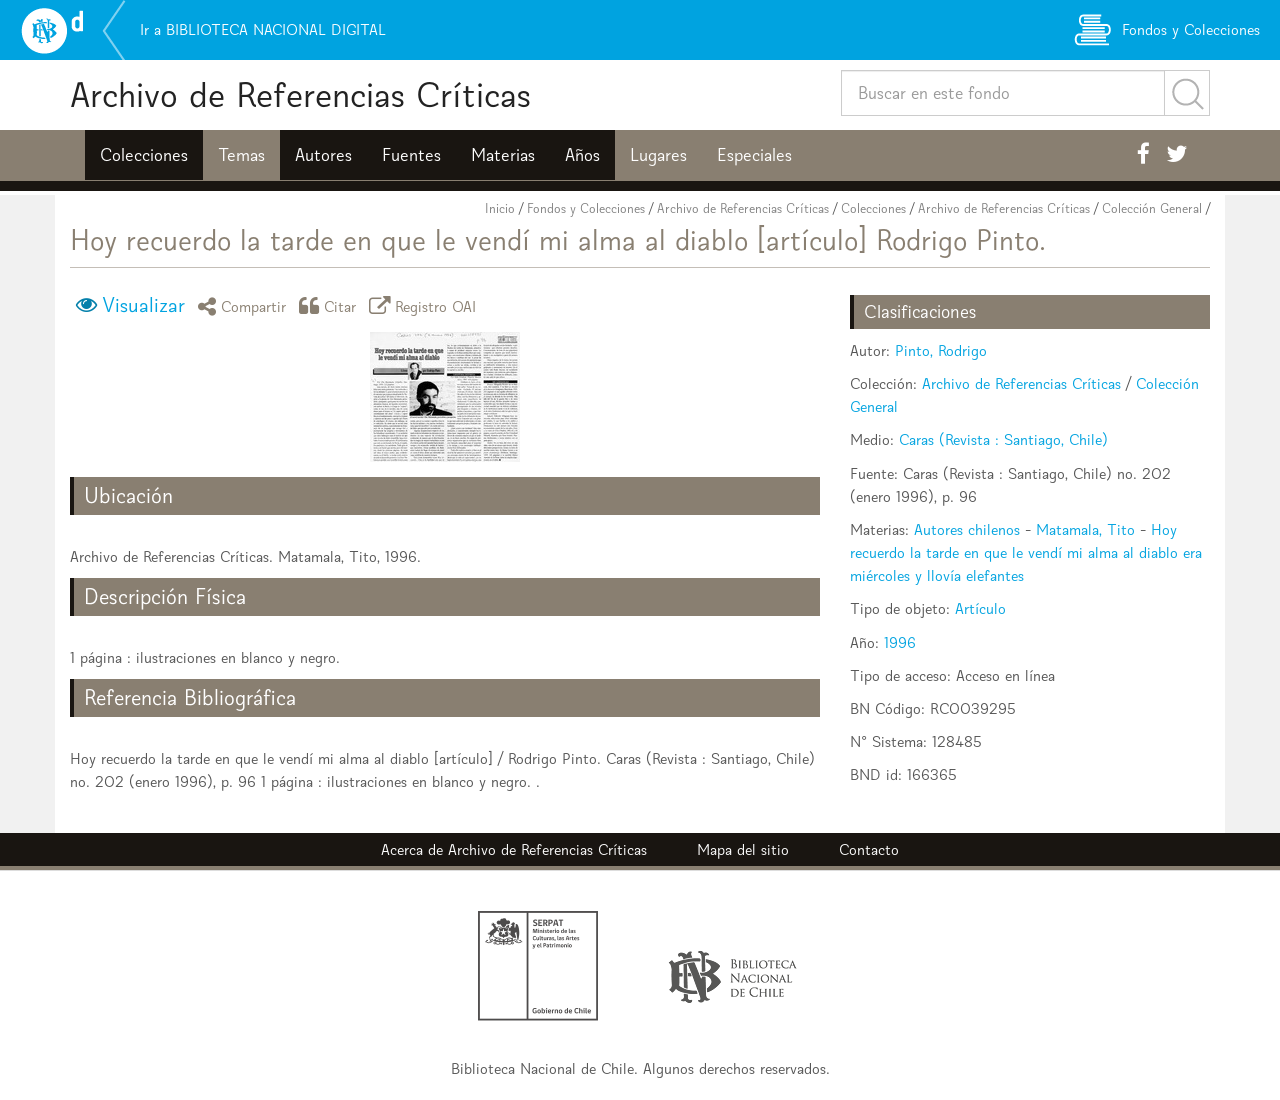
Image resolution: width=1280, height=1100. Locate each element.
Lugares (658, 155)
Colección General (1152, 208)
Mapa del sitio (743, 849)
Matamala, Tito (1085, 529)
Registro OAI (426, 305)
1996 (900, 642)
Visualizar (143, 305)
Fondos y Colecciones (586, 208)
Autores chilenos (967, 529)
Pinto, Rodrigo (941, 350)
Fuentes (411, 155)
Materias (503, 155)
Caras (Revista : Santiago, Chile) (1003, 439)
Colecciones (144, 155)
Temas (241, 155)
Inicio (500, 208)
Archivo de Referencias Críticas (300, 94)
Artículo (980, 608)
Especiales (754, 155)
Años (582, 155)
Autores (323, 155)
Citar (331, 305)
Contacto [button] (869, 849)
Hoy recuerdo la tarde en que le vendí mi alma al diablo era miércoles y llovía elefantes (1026, 552)
